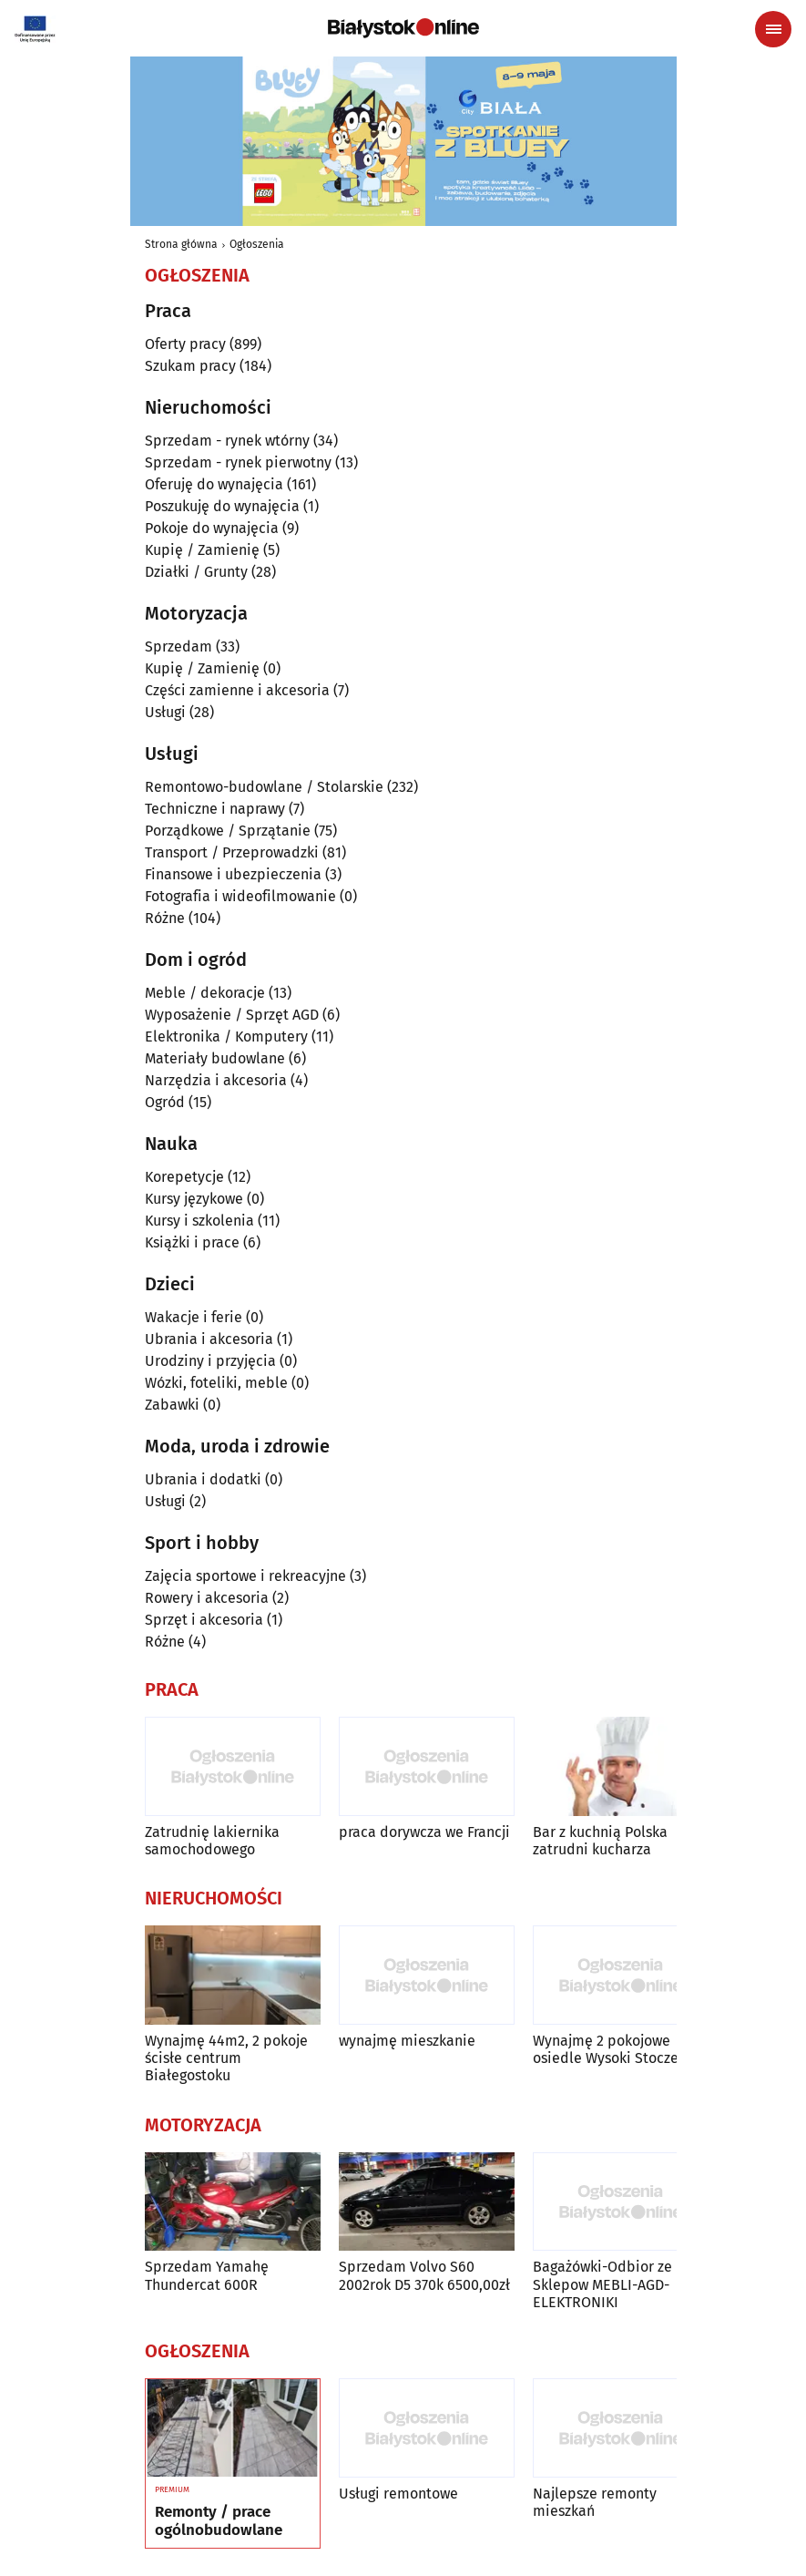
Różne (165, 918)
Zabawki (172, 1404)
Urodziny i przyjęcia (210, 1361)
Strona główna (181, 244)
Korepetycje (184, 1176)
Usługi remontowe (398, 2493)
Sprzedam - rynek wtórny (227, 440)
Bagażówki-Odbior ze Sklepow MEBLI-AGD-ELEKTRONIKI (602, 2284)
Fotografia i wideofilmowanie (240, 896)
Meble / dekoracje (205, 992)
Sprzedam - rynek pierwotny (238, 462)
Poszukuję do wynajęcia (222, 506)
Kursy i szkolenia (199, 1220)
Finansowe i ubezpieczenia (233, 874)
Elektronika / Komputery (226, 1036)
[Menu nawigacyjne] (773, 29)
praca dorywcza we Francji (424, 1832)
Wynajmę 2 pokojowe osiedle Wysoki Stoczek (609, 2049)
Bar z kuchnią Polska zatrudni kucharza (600, 1840)
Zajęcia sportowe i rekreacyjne (245, 1576)
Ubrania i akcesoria (209, 1339)
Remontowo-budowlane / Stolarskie (264, 786)
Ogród (165, 1102)
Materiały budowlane (215, 1058)
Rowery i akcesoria (207, 1597)
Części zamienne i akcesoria (237, 690)
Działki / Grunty (196, 571)
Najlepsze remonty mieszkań (595, 2502)
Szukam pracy (190, 366)
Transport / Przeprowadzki (232, 852)
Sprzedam (178, 646)
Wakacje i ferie (193, 1317)
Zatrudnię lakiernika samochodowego (212, 1840)
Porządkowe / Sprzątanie (228, 830)
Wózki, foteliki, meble (216, 1382)
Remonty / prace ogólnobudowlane (218, 2521)
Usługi (165, 712)
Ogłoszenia (257, 244)
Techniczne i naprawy (215, 808)
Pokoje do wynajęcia (212, 528)
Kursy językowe (194, 1198)
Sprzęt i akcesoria (204, 1619)
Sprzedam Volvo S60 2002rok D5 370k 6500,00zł (424, 2275)
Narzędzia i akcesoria (216, 1080)
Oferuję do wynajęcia (214, 484)
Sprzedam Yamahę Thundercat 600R (207, 2275)
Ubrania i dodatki (203, 1479)
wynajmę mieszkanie (407, 2040)
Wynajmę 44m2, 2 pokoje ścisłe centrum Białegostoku (226, 2058)
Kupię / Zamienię (202, 550)
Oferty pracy (185, 344)
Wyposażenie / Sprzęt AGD (232, 1014)
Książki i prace (192, 1242)
